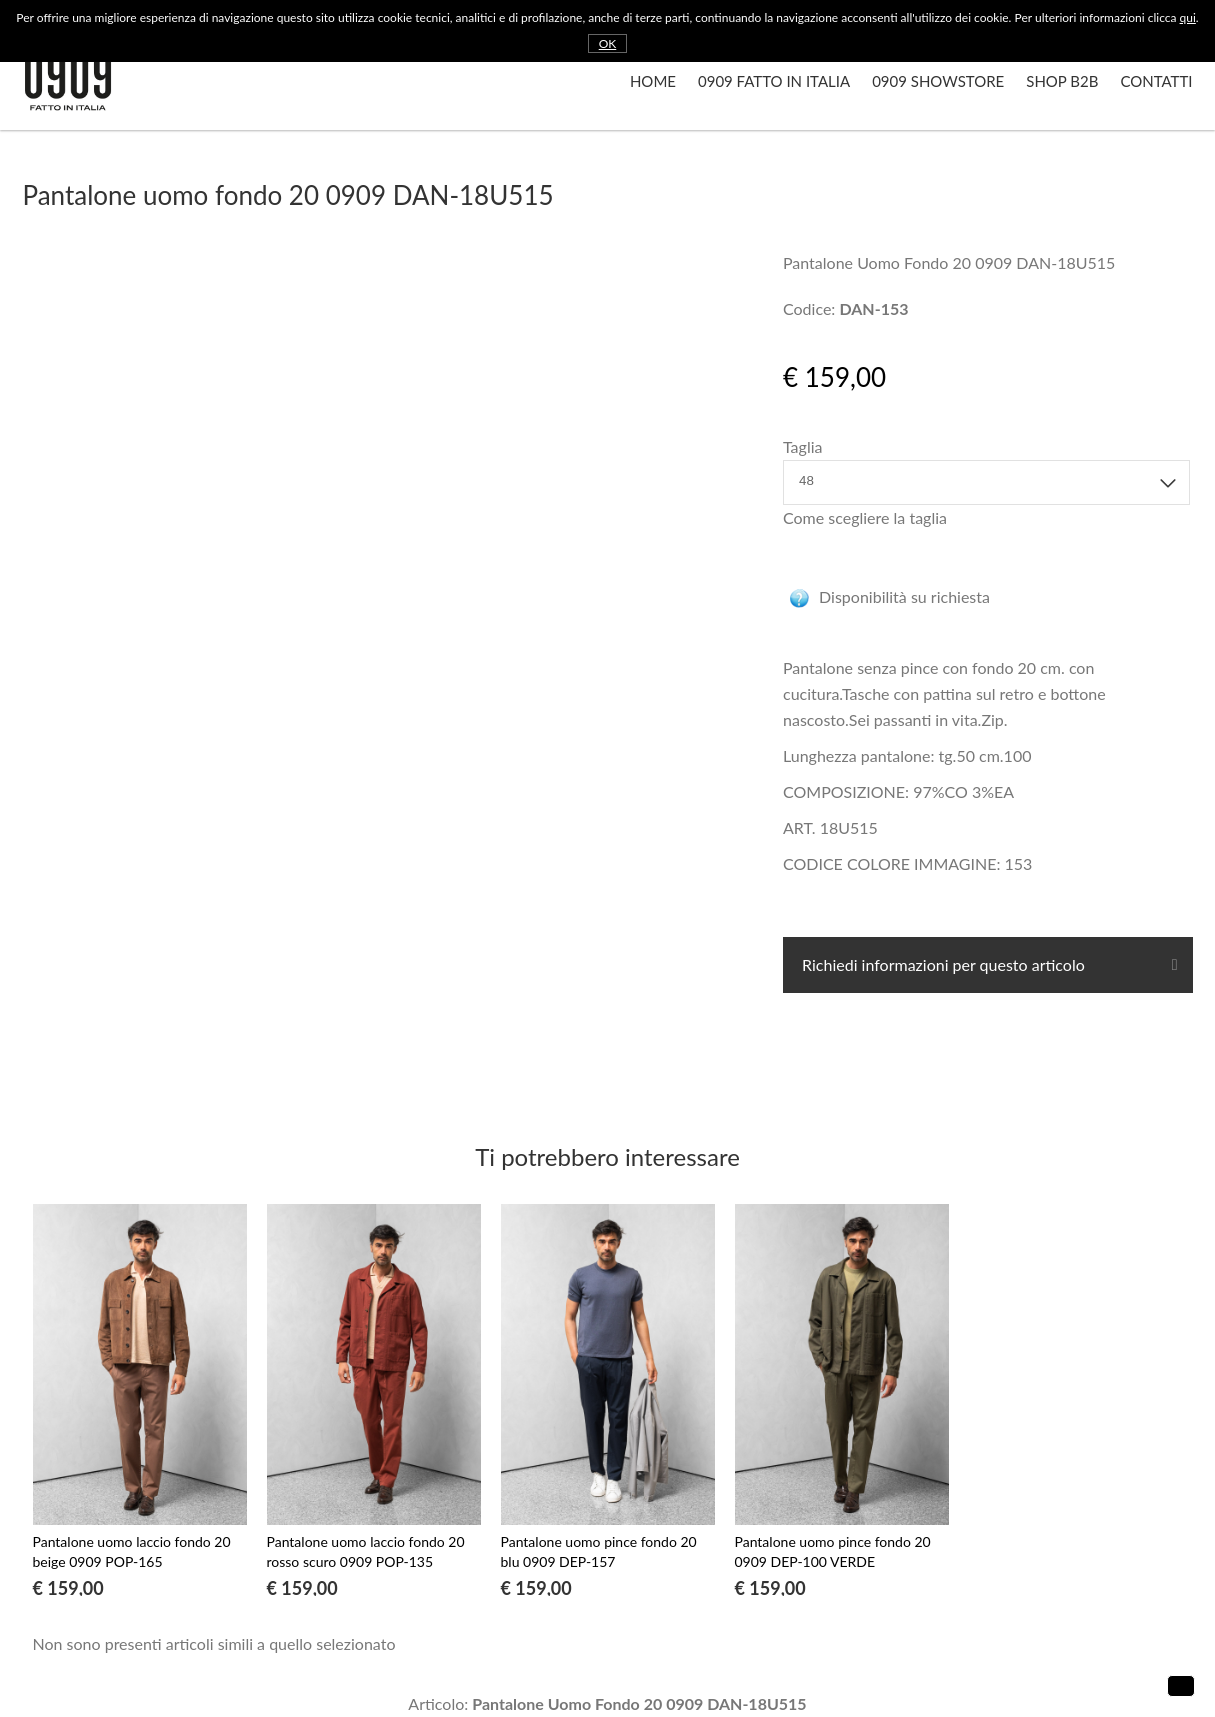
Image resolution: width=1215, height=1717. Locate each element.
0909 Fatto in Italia (774, 81)
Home (653, 81)
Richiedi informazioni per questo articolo (941, 964)
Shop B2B (1062, 81)
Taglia (802, 446)
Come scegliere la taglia (865, 517)
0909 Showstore (938, 81)
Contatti (1156, 81)
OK (608, 43)
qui (1188, 17)
